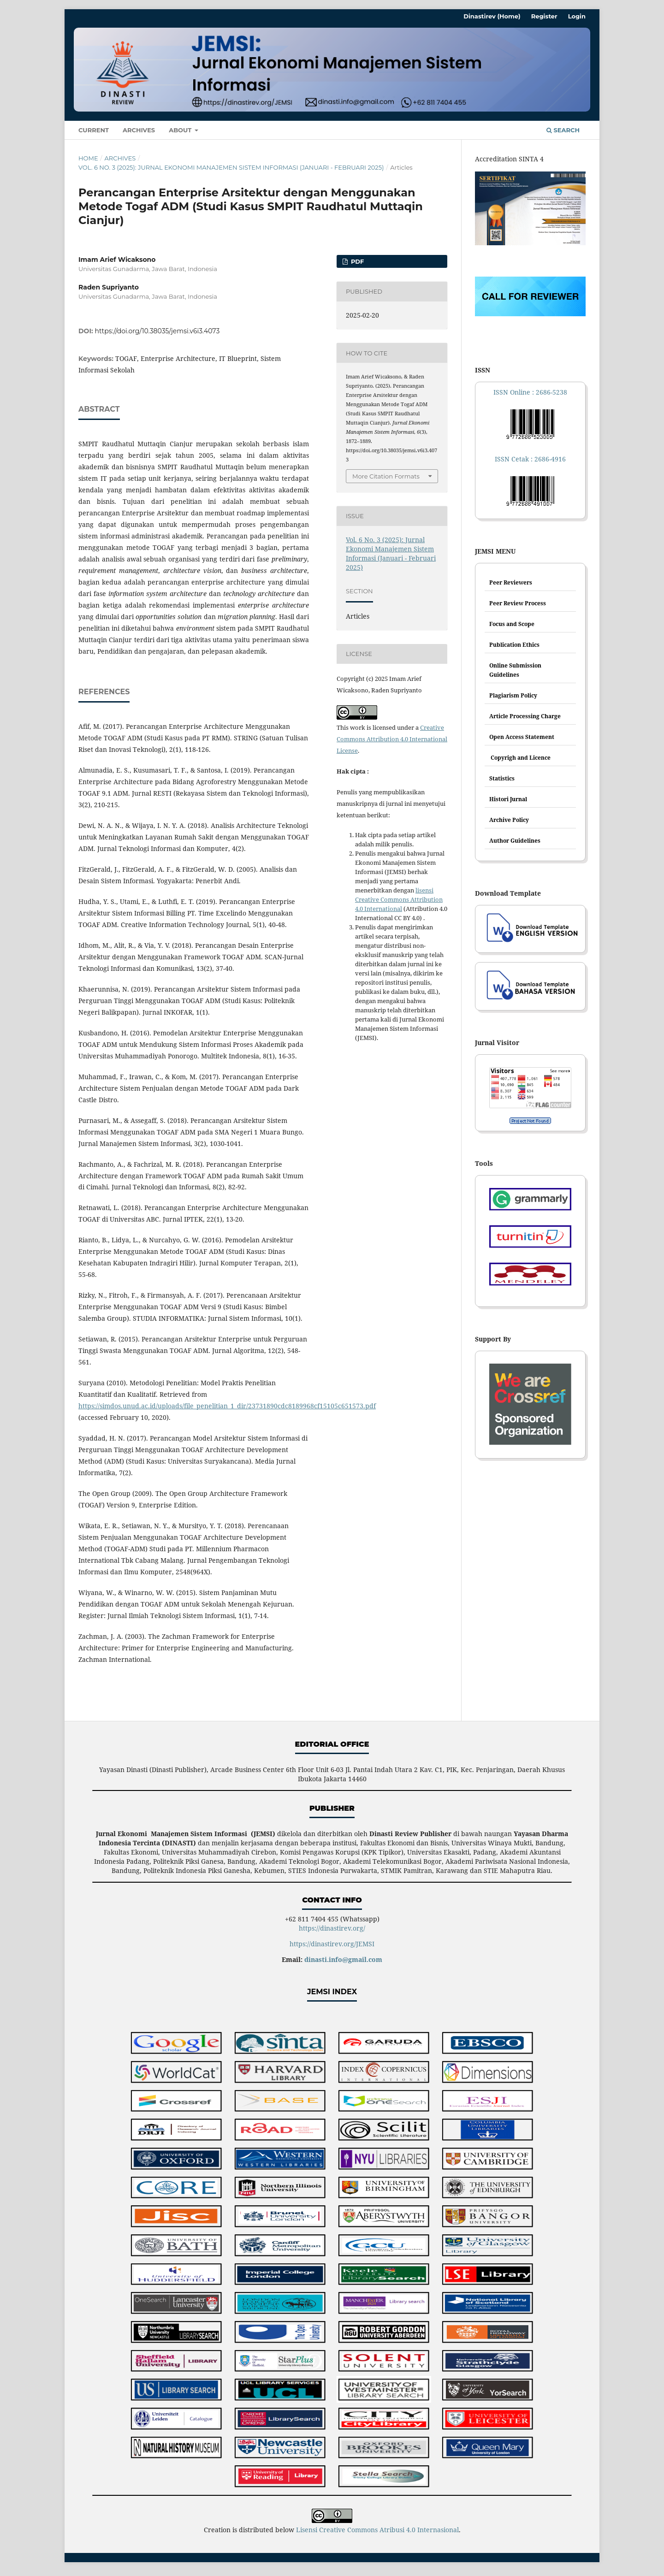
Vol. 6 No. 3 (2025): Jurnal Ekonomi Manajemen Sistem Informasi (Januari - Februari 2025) (231, 167)
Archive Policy (509, 820)
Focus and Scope (511, 624)
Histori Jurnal (508, 799)
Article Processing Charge (525, 716)
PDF (356, 261)
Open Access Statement (521, 737)
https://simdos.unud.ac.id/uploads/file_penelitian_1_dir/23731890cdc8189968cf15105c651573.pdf (227, 1405)
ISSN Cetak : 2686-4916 (530, 459)
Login (577, 16)
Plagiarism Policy (513, 695)
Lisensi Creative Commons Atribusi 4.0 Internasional (377, 2529)
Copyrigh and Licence (520, 758)
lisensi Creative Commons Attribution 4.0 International (399, 899)
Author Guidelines (514, 841)
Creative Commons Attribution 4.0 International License (392, 739)
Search (563, 130)
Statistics (502, 778)
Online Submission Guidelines (515, 670)
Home (88, 158)
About (181, 130)
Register (544, 16)
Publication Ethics (514, 645)
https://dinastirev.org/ (332, 1928)
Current (93, 130)
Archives (139, 130)
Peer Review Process (517, 603)
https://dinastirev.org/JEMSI (332, 1943)
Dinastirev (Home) (492, 16)
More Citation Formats (386, 476)
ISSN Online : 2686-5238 (530, 392)
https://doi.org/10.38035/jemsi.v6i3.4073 (157, 331)
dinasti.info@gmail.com (343, 1959)
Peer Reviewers (510, 582)
